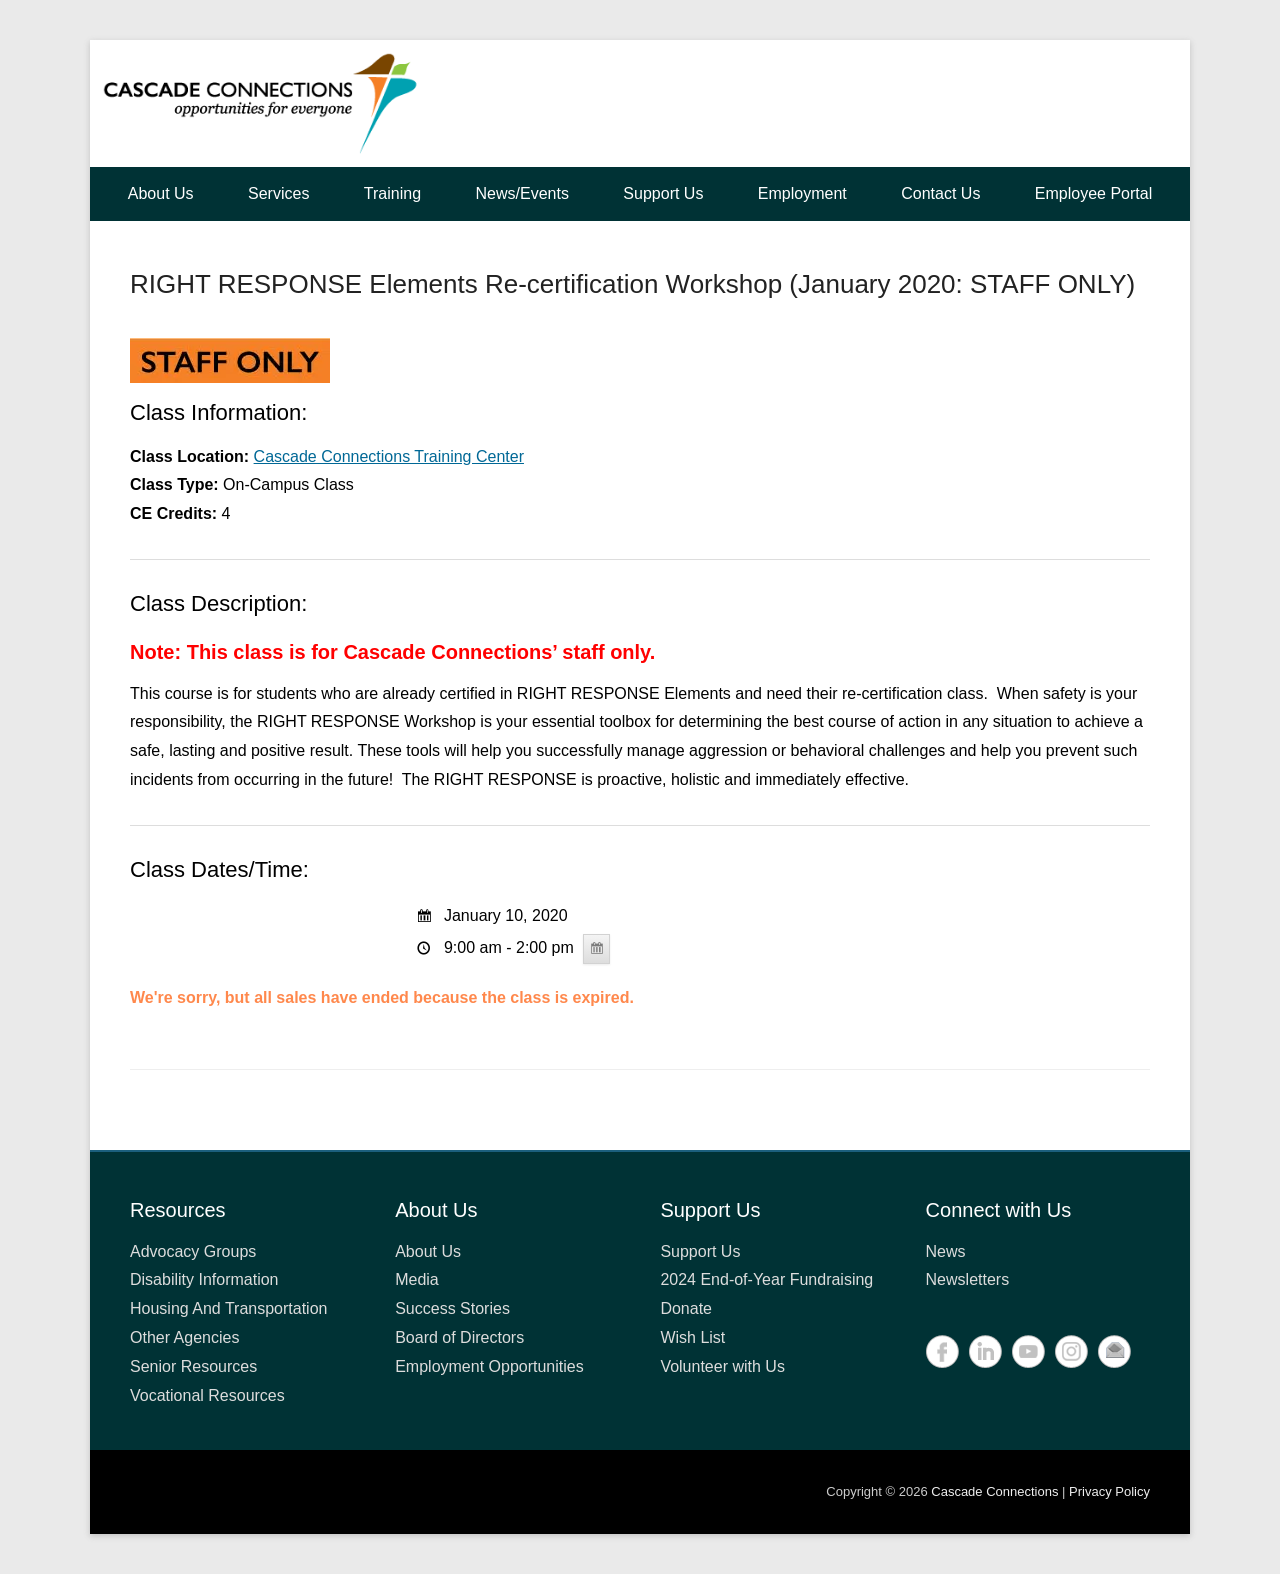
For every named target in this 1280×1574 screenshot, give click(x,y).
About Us (161, 193)
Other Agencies (184, 1337)
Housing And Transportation (228, 1308)
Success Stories (452, 1308)
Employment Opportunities (489, 1366)
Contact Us (940, 193)
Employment (802, 193)
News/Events (522, 193)
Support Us (663, 193)
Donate (686, 1308)
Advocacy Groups (193, 1251)
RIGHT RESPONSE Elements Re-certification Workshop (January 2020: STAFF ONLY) (632, 284)
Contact (1114, 1351)
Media (417, 1279)
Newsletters (968, 1279)
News (946, 1251)
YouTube (1028, 1351)
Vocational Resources (207, 1395)
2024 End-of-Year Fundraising (766, 1279)
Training (392, 193)
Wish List (692, 1337)
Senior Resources (193, 1366)
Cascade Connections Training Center (389, 456)
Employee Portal (1093, 193)
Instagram (1071, 1351)
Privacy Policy (1109, 1491)
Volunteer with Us (722, 1366)
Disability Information (204, 1279)
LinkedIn (985, 1351)
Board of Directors (459, 1337)
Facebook (942, 1351)
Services (278, 193)
